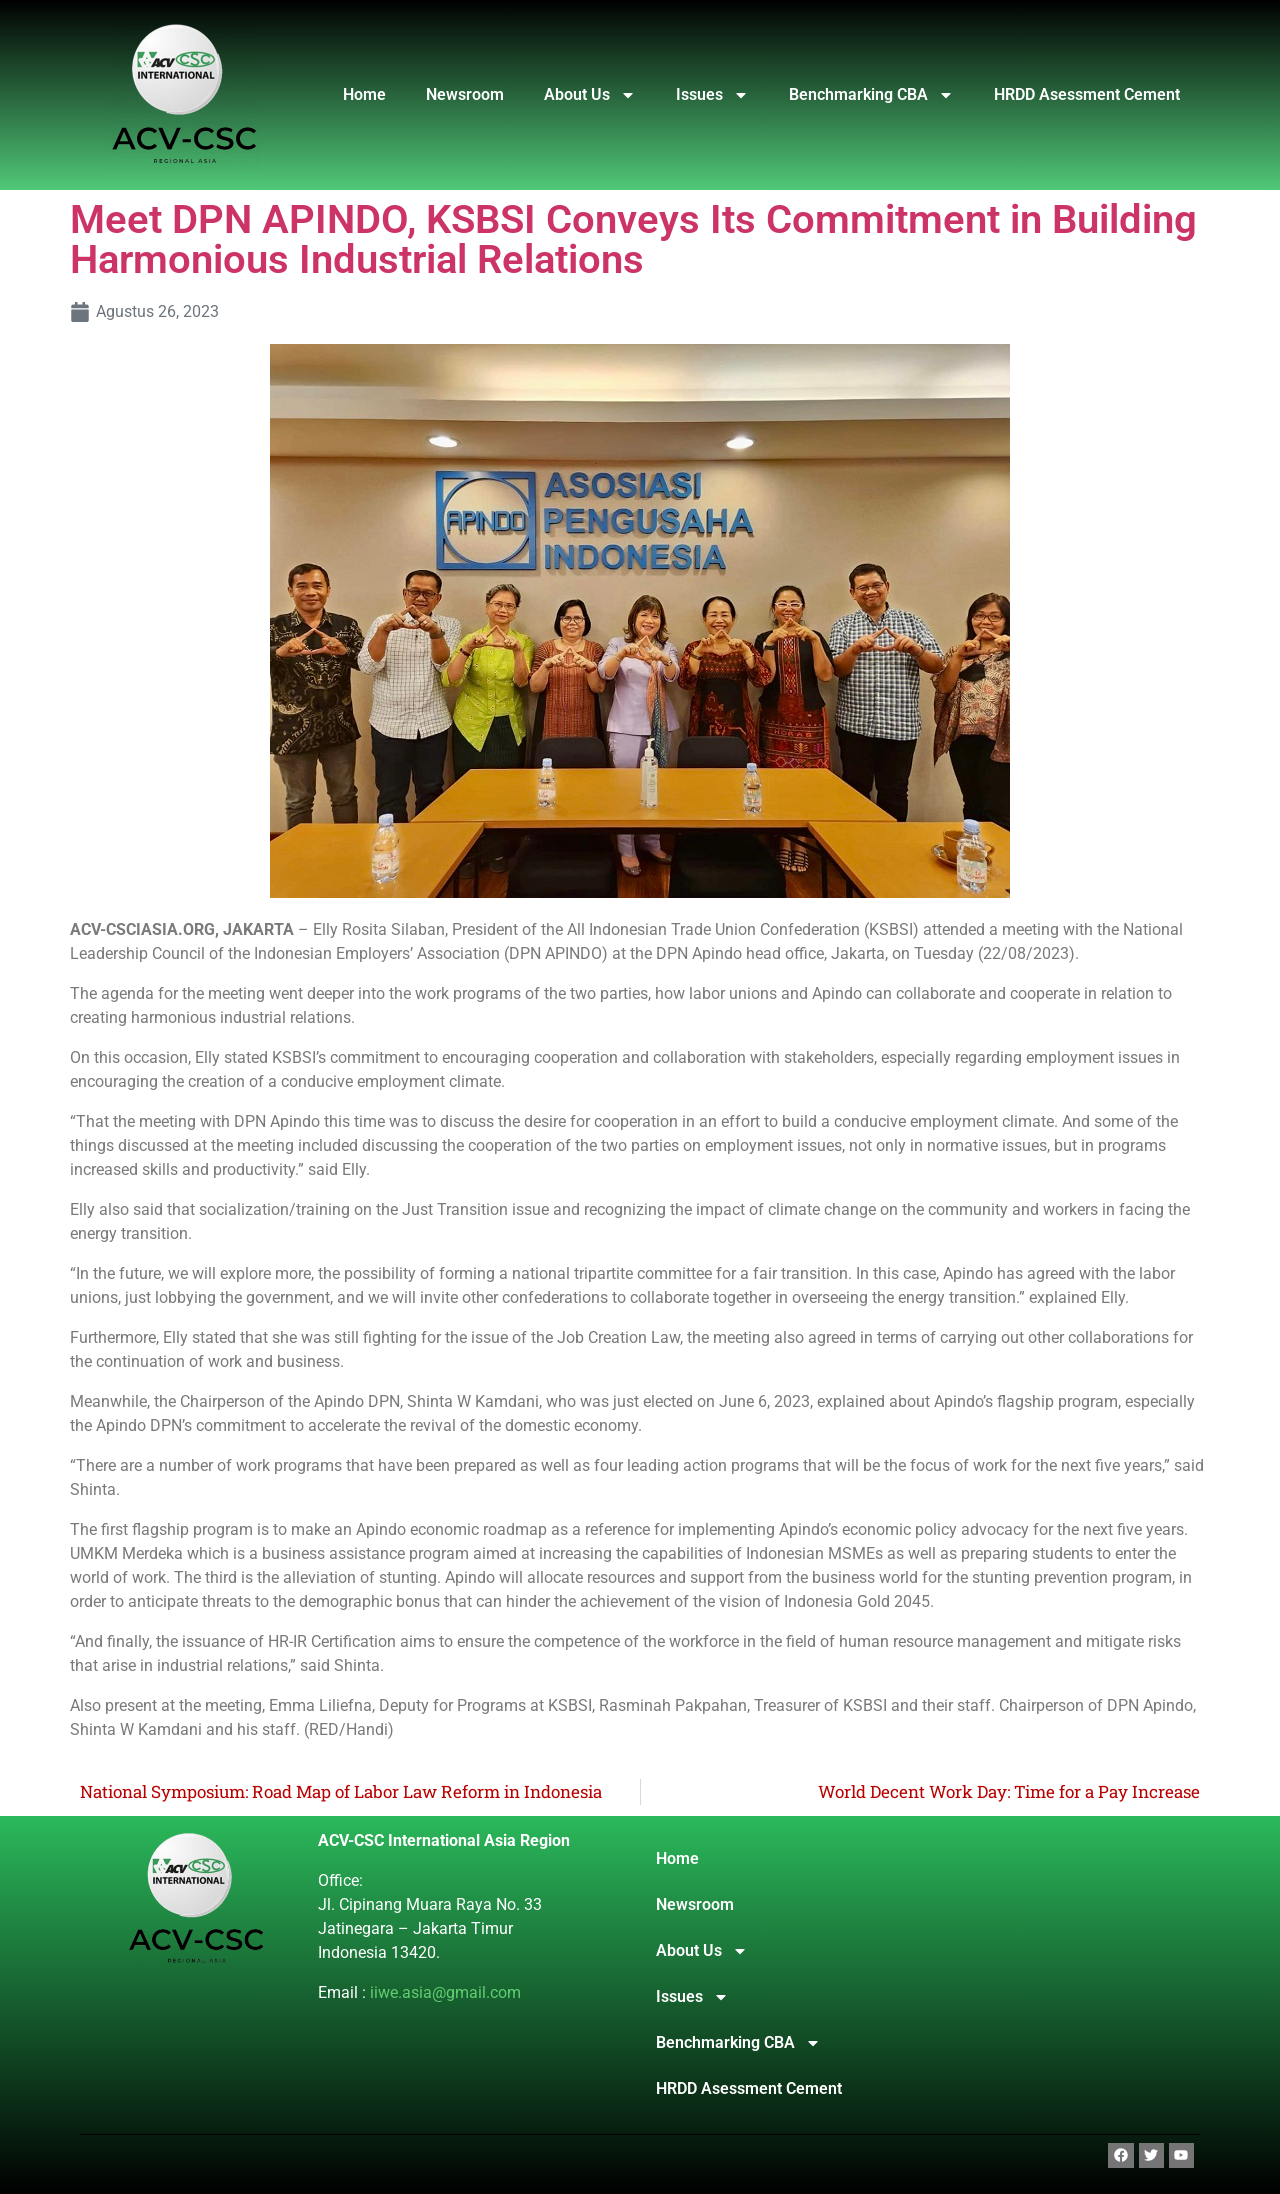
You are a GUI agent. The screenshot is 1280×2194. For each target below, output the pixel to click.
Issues (712, 95)
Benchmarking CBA (871, 95)
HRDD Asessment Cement (1087, 94)
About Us (590, 95)
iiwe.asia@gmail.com (445, 1992)
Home (364, 94)
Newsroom (465, 94)
